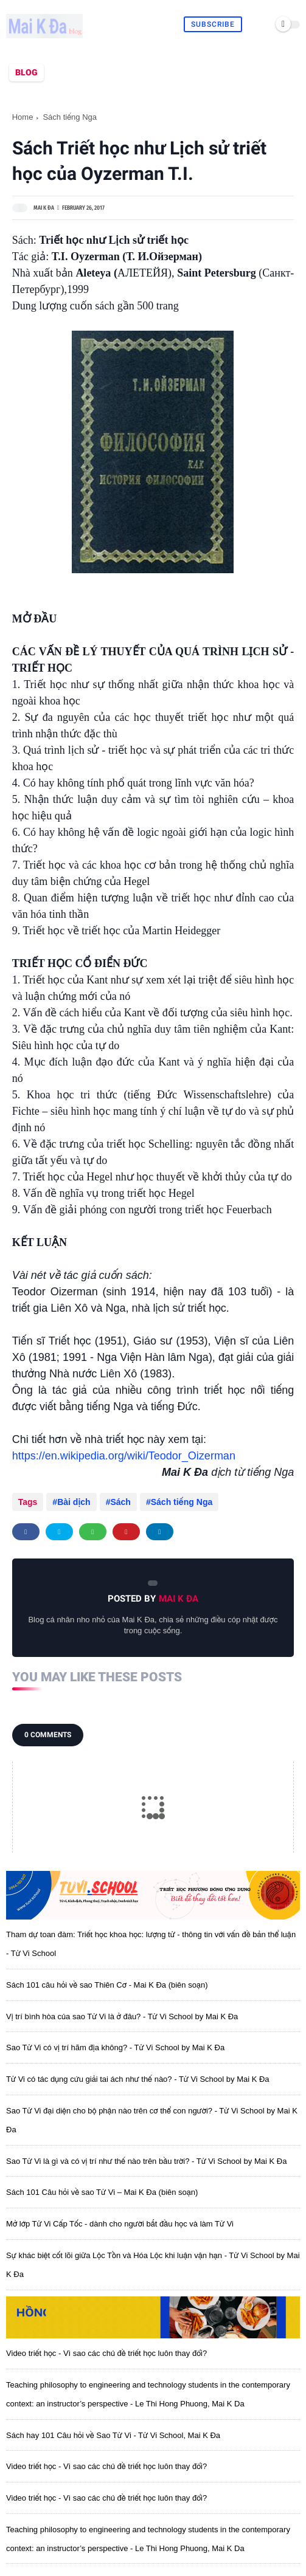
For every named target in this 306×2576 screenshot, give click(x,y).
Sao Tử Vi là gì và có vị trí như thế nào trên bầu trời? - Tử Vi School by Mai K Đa (146, 2161)
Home (22, 117)
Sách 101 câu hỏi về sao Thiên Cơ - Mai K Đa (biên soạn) (106, 1984)
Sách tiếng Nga (70, 117)
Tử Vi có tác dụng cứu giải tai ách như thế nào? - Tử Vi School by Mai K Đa (137, 2079)
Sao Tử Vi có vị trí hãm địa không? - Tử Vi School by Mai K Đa (115, 2047)
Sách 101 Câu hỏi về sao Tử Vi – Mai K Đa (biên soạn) (102, 2192)
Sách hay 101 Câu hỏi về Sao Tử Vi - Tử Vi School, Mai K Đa (113, 2435)
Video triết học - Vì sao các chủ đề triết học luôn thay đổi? (106, 2353)
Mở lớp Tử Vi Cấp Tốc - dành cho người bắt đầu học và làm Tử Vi (120, 2223)
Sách (120, 1502)
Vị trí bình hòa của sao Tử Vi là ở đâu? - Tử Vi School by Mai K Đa (122, 2016)
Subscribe (213, 24)
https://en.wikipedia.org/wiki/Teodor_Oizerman (123, 1456)
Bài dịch (74, 1502)
